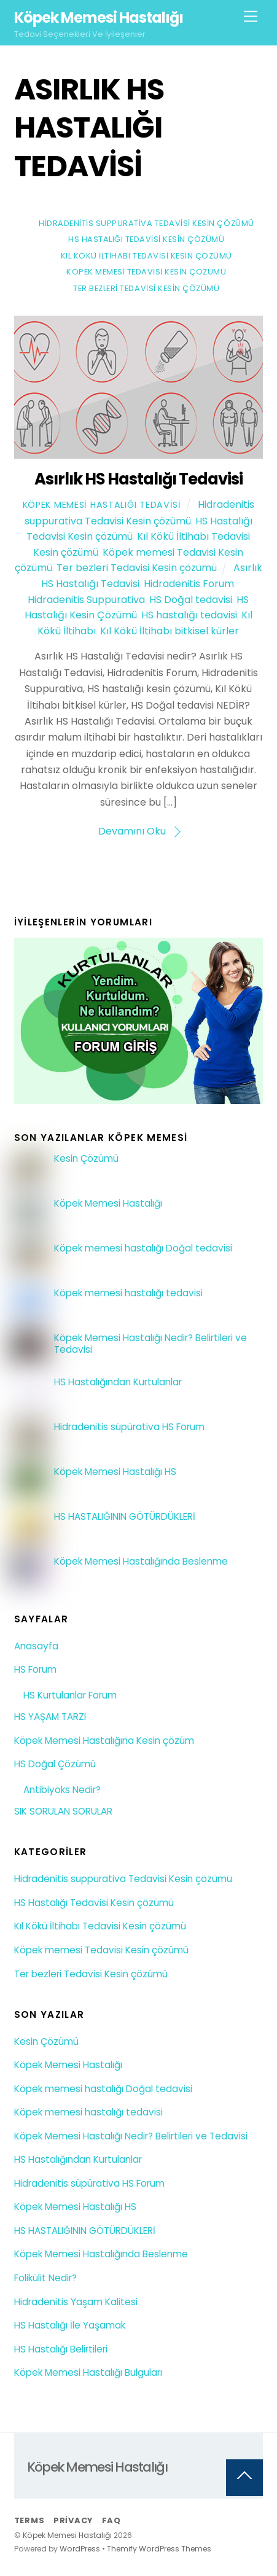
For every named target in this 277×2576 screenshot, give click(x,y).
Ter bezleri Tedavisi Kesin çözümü (146, 288)
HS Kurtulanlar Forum (70, 1695)
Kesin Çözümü (86, 1159)
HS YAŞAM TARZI (50, 1716)
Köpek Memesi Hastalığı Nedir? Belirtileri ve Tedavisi (150, 1344)
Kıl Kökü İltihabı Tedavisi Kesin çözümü (146, 256)
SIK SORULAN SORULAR (63, 1811)
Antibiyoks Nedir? (62, 1789)
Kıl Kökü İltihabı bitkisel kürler (169, 631)
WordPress (80, 2548)
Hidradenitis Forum (189, 584)
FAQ (111, 2520)
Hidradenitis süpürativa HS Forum (129, 1427)
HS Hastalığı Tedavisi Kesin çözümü (146, 239)
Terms (29, 2520)
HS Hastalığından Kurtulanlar (118, 1382)
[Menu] (250, 17)
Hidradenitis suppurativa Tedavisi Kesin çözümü (146, 223)
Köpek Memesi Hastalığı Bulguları (88, 2372)
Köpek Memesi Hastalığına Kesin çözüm (104, 1740)
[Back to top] (244, 2477)
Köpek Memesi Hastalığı (108, 1203)
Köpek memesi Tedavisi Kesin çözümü (146, 272)
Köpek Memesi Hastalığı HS (115, 1472)
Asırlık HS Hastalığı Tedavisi (138, 479)
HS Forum (35, 1669)
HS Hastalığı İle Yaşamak (69, 2325)
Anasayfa (36, 1646)
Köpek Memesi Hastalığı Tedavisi (102, 505)
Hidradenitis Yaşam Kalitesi (76, 2301)
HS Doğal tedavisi (190, 600)
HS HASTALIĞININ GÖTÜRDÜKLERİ (124, 1517)
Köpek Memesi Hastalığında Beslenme (141, 1561)
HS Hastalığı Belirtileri (60, 2349)
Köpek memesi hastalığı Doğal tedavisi (143, 1248)
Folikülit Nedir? (45, 2277)
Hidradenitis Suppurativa (86, 600)
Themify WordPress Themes (159, 2548)
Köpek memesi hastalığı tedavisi (128, 1293)
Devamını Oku (132, 831)
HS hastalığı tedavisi (189, 615)
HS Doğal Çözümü (55, 1763)
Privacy (73, 2520)
